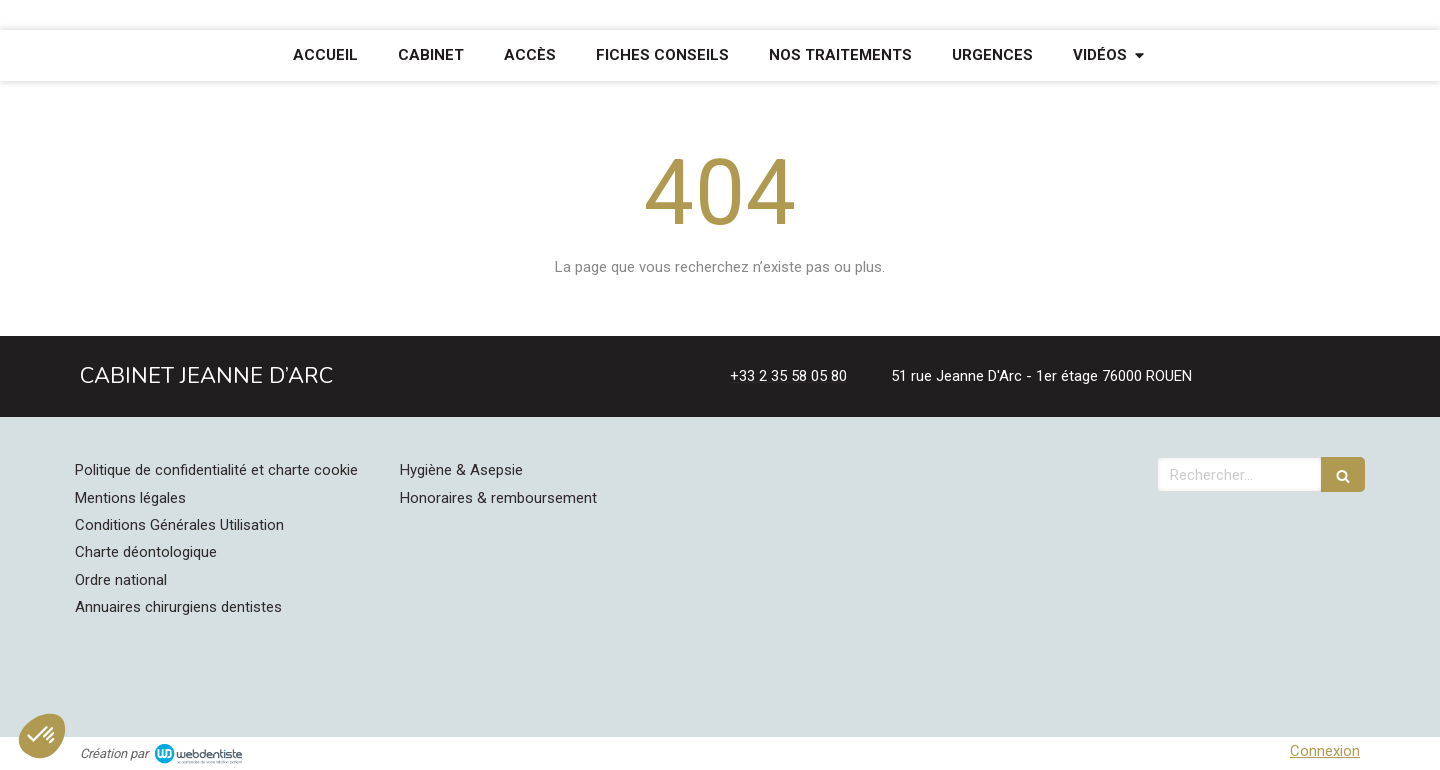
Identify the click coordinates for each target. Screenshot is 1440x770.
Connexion (1325, 751)
